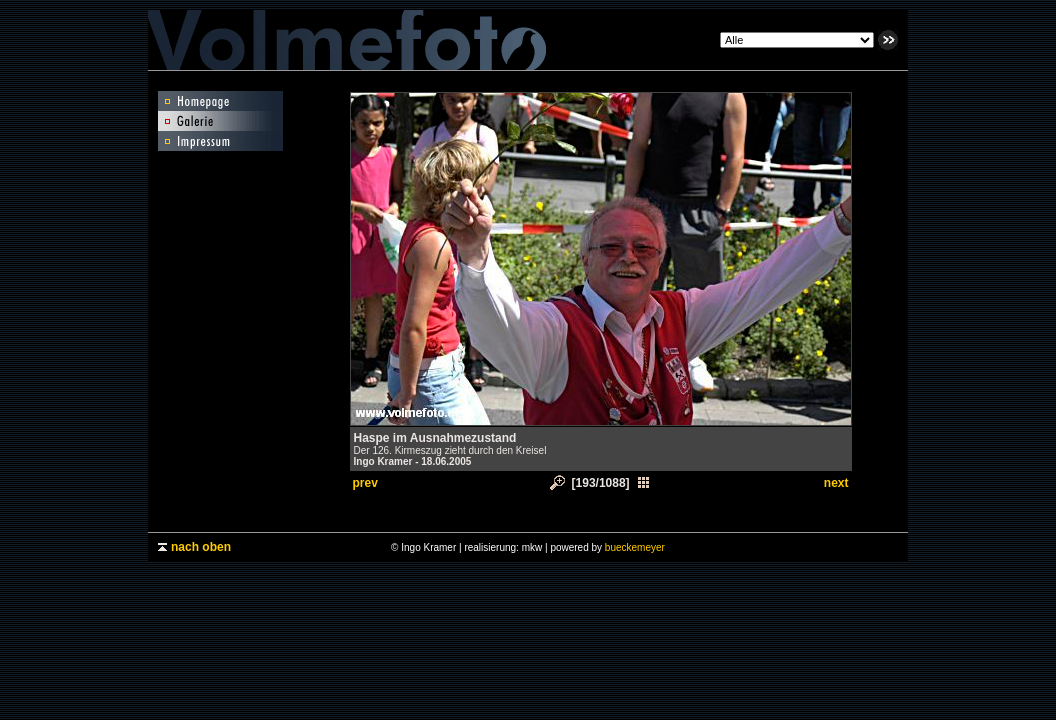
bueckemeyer (635, 547)
